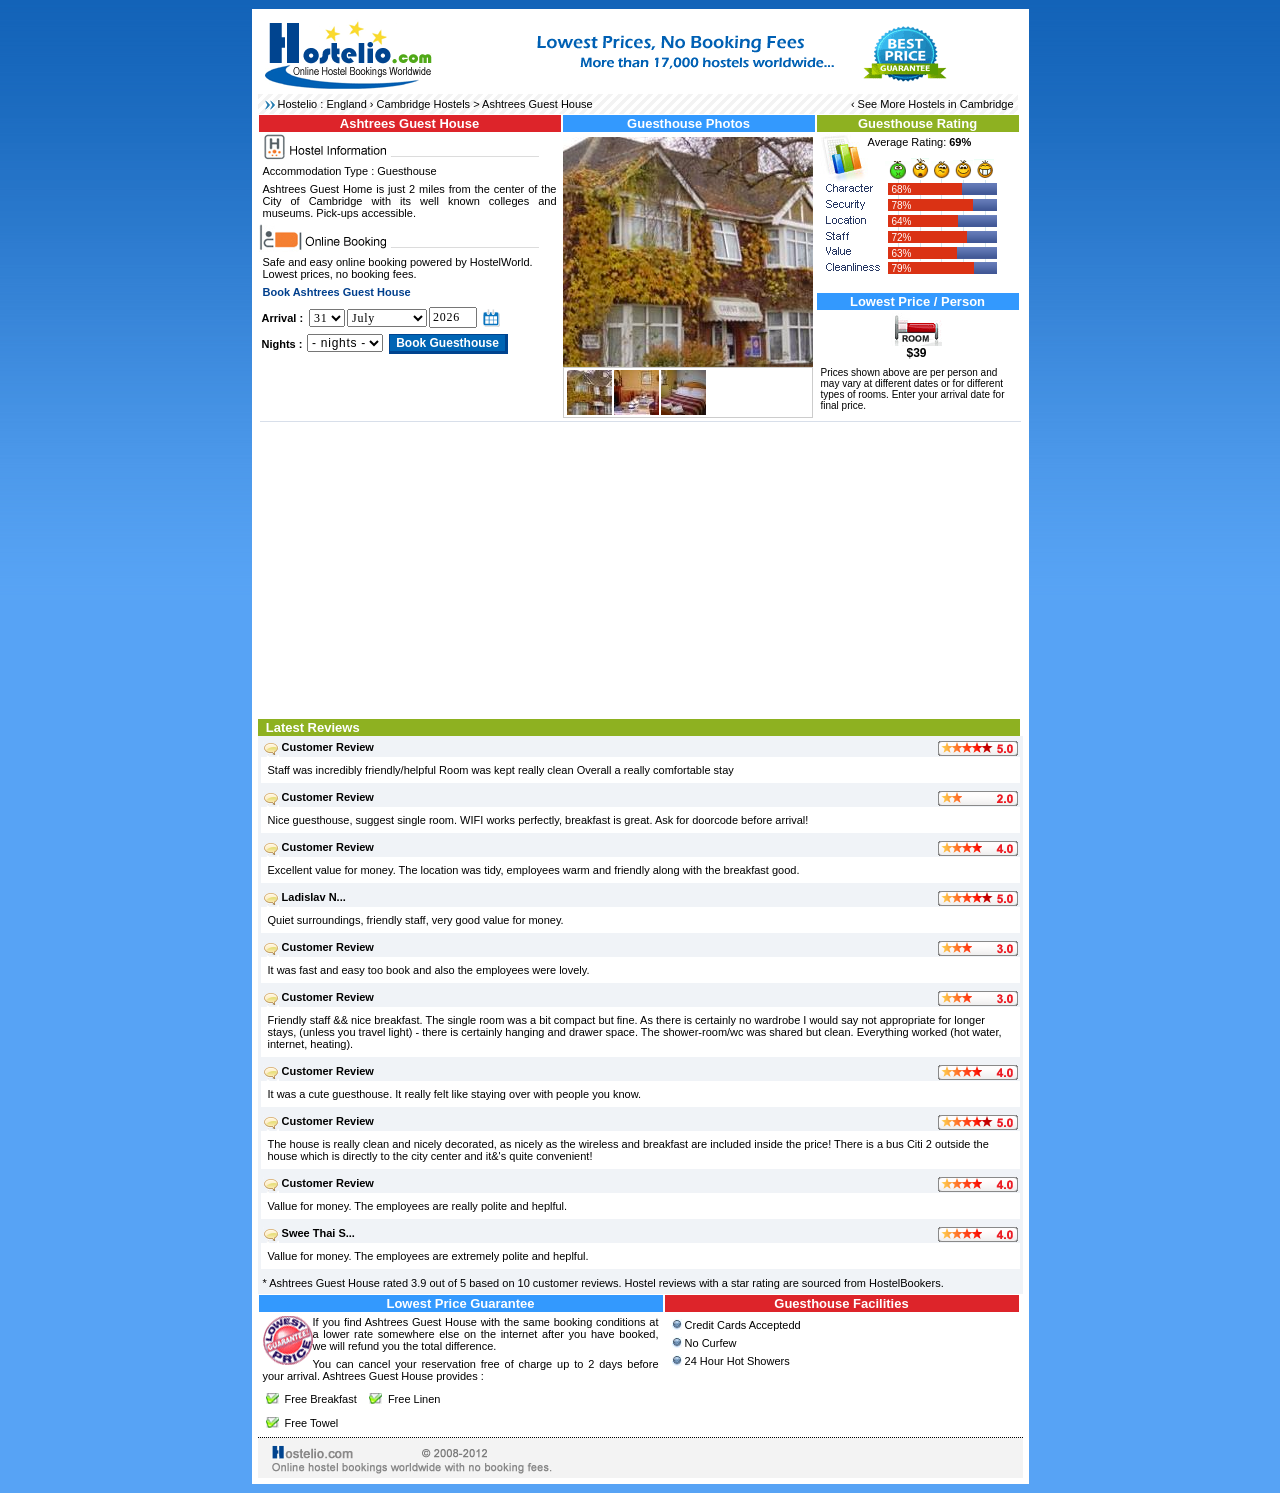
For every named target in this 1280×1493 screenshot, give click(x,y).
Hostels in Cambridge (960, 104)
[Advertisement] (640, 568)
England (346, 104)
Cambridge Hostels (424, 104)
